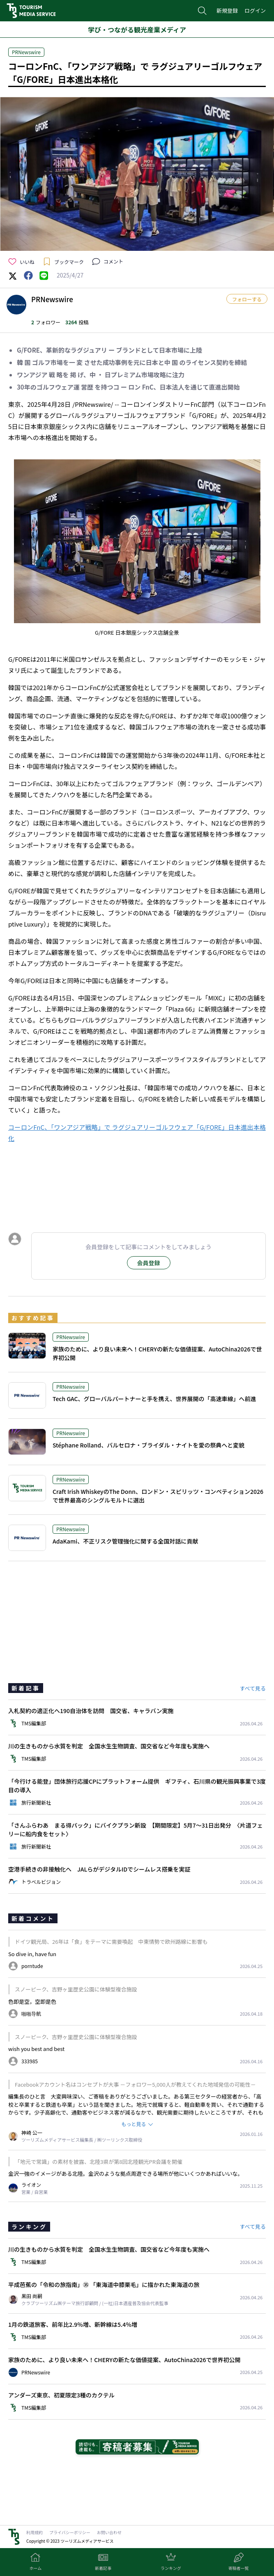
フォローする (247, 299)
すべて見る (252, 1688)
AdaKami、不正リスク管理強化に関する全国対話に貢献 (125, 1541)
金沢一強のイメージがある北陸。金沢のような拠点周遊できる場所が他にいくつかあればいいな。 (125, 2173)
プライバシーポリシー (69, 2532)
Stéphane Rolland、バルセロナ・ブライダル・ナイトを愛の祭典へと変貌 (148, 1445)
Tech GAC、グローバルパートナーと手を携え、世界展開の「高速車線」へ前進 (154, 1399)
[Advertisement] (137, 1185)
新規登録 (227, 10)
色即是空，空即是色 (32, 2001)
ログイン (255, 10)
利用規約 (34, 2532)
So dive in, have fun (32, 1954)
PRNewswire (26, 51)
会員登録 (148, 1263)
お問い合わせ (109, 2532)
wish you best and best (36, 2049)
